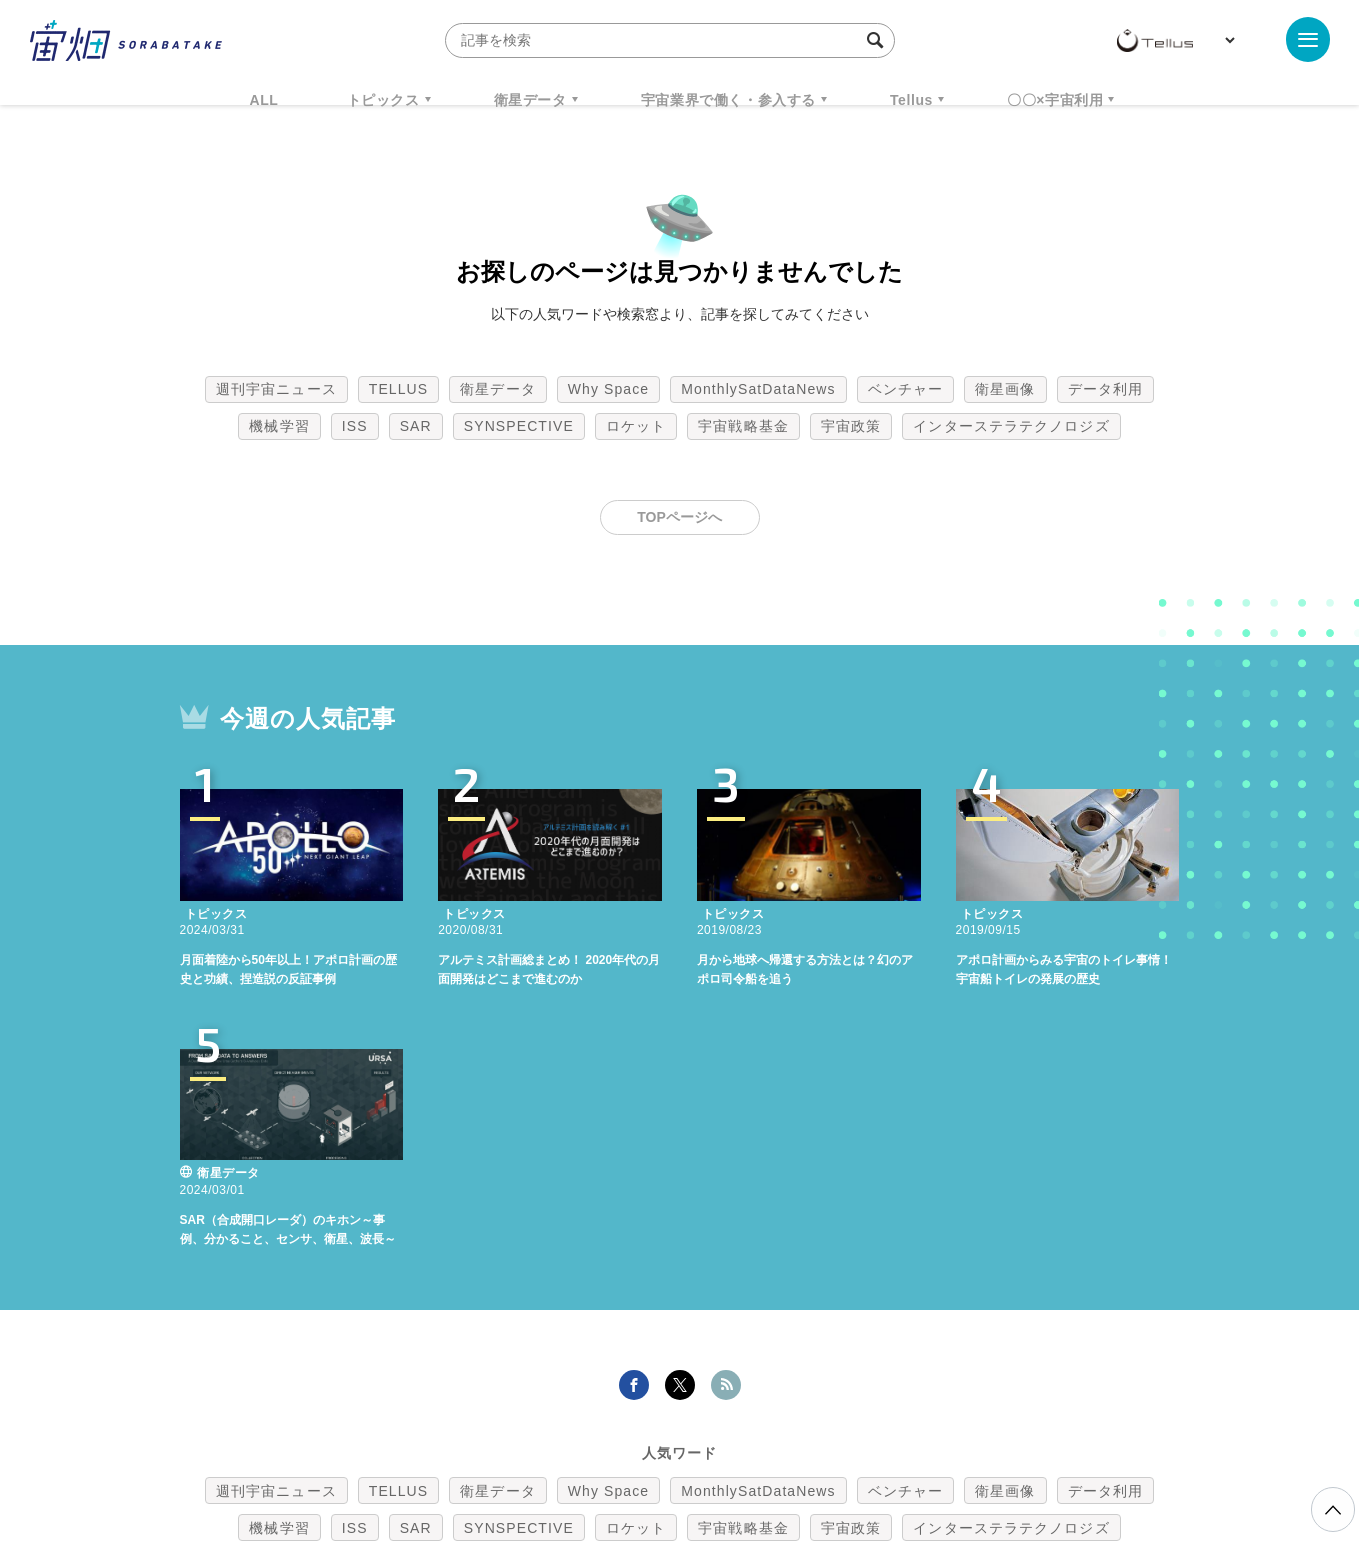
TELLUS (399, 389)
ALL (264, 100)
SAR (416, 426)
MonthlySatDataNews (758, 389)
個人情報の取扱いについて (620, 1457)
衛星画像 (1005, 389)
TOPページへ (679, 517)
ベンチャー (906, 389)
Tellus (911, 100)
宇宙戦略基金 (743, 426)
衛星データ (530, 100)
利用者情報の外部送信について (785, 1457)
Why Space (609, 389)
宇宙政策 (851, 426)
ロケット (636, 426)
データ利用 (1106, 389)
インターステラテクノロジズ (1011, 426)
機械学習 (279, 426)
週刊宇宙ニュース (276, 389)
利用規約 (514, 1457)
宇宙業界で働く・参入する (728, 100)
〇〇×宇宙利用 (1055, 100)
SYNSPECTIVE (519, 426)
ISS (355, 426)
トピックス (383, 100)
